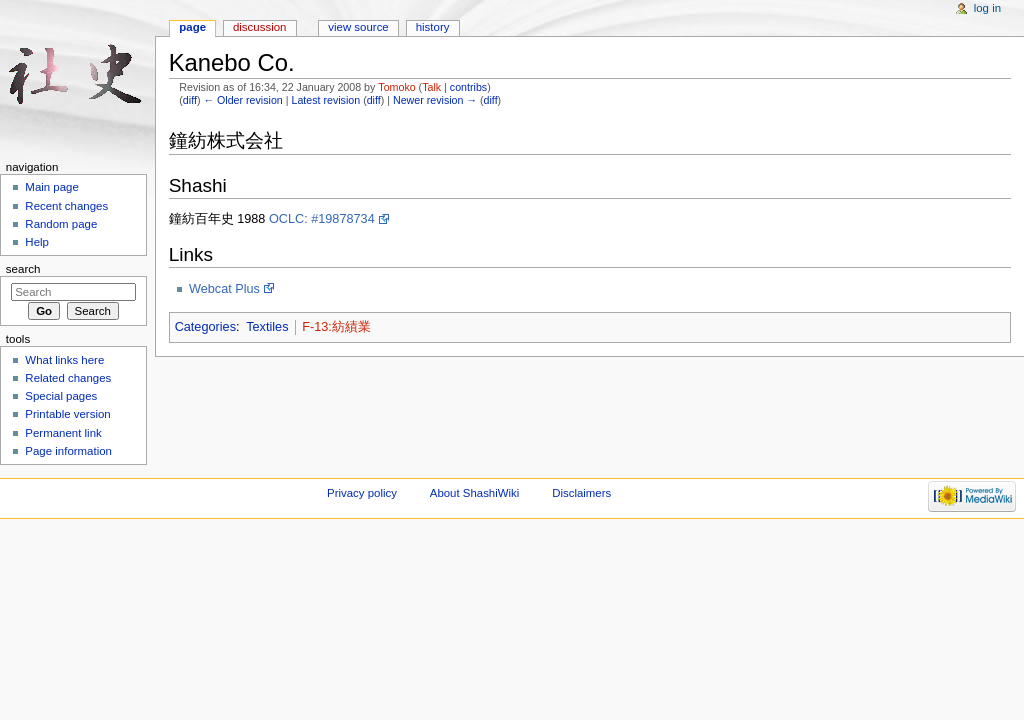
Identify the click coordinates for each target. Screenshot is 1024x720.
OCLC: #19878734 (322, 219)
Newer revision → (435, 100)
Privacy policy (362, 493)
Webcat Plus (224, 289)
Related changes (68, 378)
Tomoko (396, 87)
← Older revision (242, 100)
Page (192, 27)
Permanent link (63, 433)
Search (23, 269)
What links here (64, 360)
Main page (52, 187)
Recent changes (66, 206)
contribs (468, 87)
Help (37, 242)
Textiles (267, 327)
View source (358, 27)
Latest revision (325, 100)
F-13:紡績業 (336, 327)
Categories (205, 327)
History (433, 27)
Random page (61, 224)
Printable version (67, 414)
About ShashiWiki (475, 493)
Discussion (259, 27)
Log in (987, 8)
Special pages (61, 396)
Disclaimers (581, 493)
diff (190, 100)
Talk (431, 87)
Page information (68, 451)
